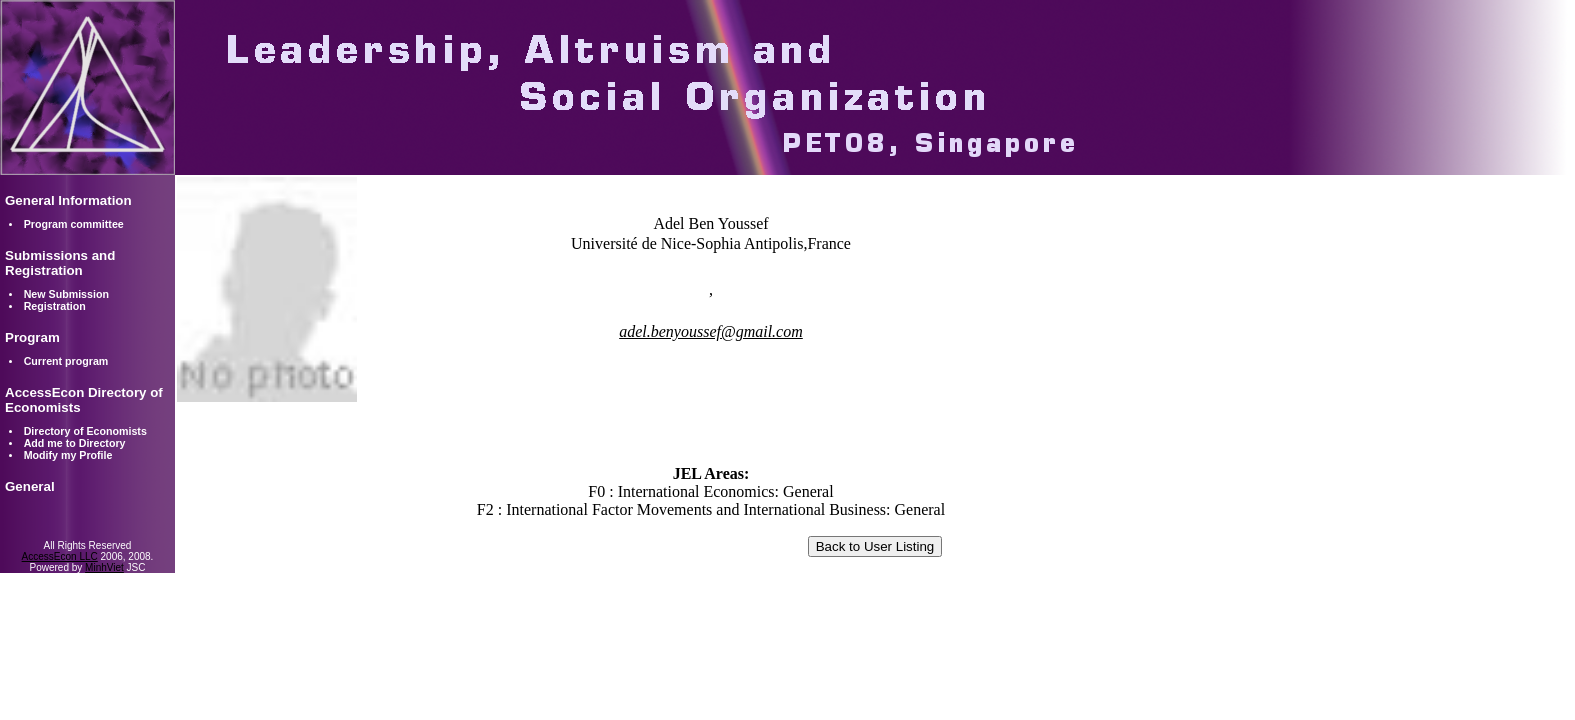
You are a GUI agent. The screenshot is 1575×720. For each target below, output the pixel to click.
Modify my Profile (68, 455)
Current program (66, 361)
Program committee (74, 224)
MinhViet (104, 567)
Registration (55, 306)
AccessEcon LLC (60, 556)
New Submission (66, 294)
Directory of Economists (85, 431)
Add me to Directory (75, 443)
